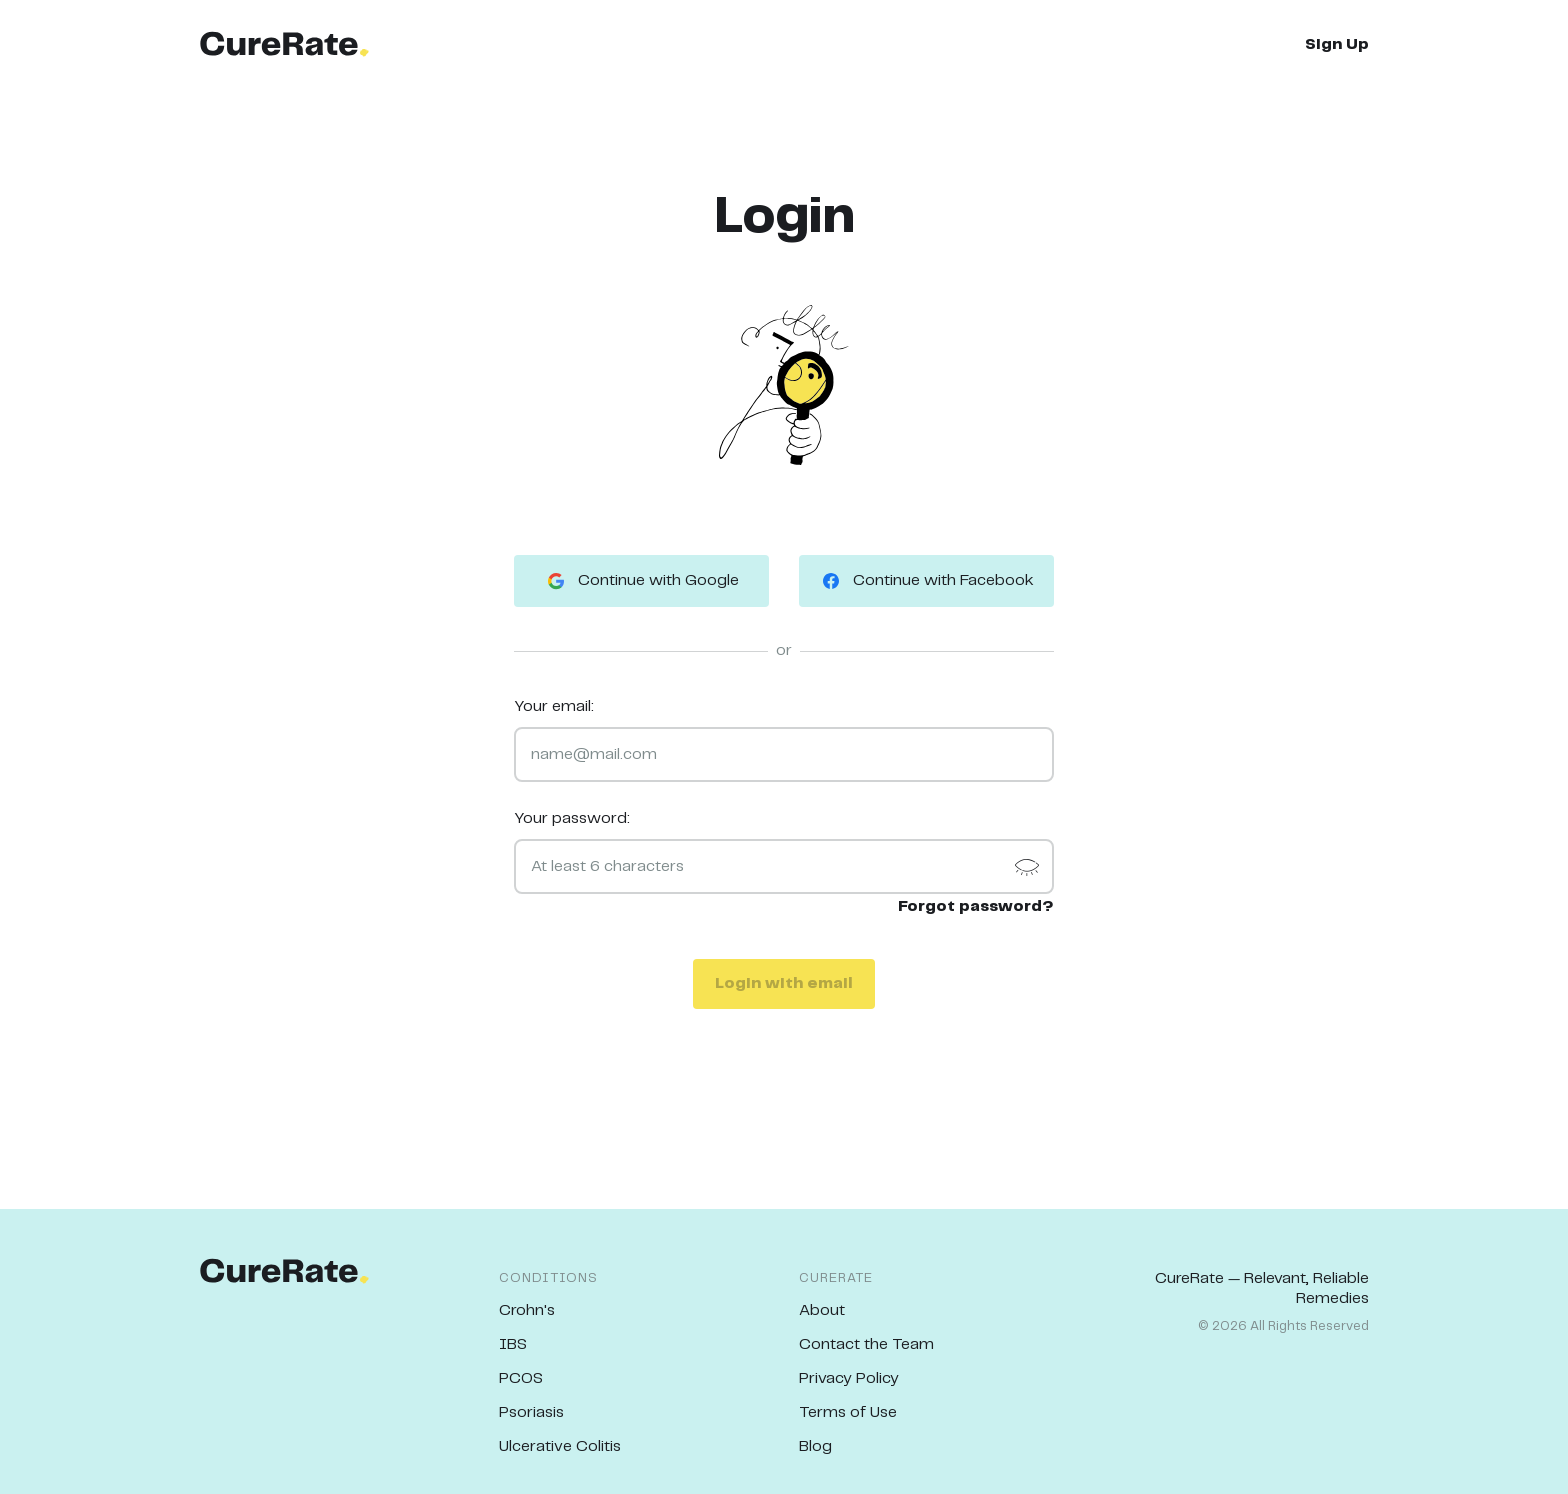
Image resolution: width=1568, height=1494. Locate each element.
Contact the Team (866, 1344)
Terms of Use (848, 1412)
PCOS (521, 1378)
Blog (815, 1446)
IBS (513, 1344)
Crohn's (527, 1310)
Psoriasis (531, 1412)
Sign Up (1337, 44)
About (822, 1310)
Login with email (784, 983)
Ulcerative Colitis (560, 1446)
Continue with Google (641, 581)
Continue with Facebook (926, 581)
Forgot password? (976, 906)
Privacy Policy (849, 1378)
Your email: (554, 706)
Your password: (572, 818)
